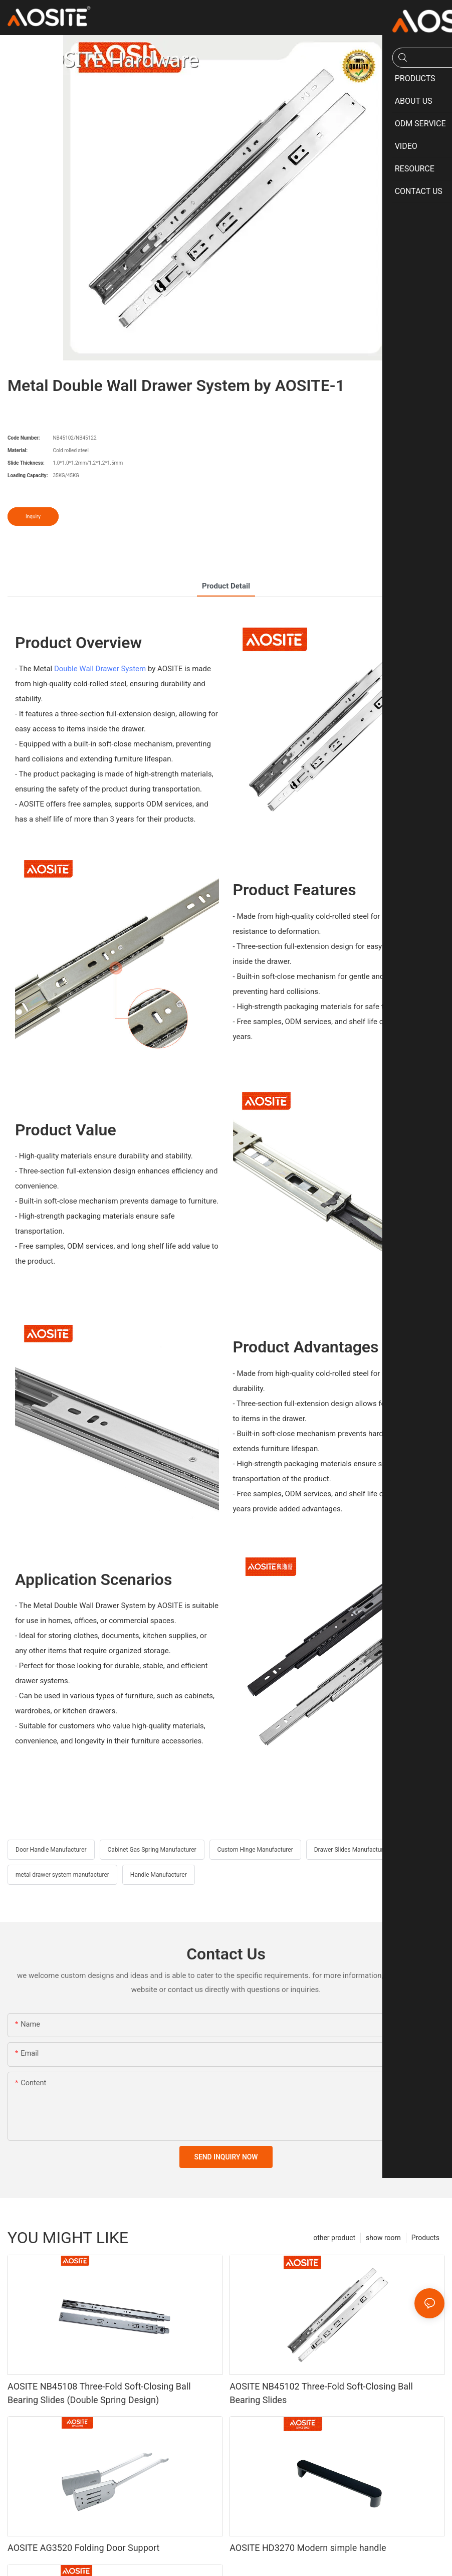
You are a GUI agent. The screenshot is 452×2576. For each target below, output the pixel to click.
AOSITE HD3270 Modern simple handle (308, 2547)
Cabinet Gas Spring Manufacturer (152, 1849)
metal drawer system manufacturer (62, 1874)
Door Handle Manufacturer (51, 1849)
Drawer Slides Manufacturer (351, 1849)
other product (334, 2238)
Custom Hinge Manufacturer (255, 1849)
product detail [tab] (226, 585)
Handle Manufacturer (158, 1874)
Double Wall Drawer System (100, 668)
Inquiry (33, 516)
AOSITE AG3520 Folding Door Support (84, 2547)
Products (425, 2238)
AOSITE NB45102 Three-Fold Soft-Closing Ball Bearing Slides (321, 2394)
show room (383, 2238)
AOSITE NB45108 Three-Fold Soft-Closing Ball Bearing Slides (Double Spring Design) (99, 2394)
